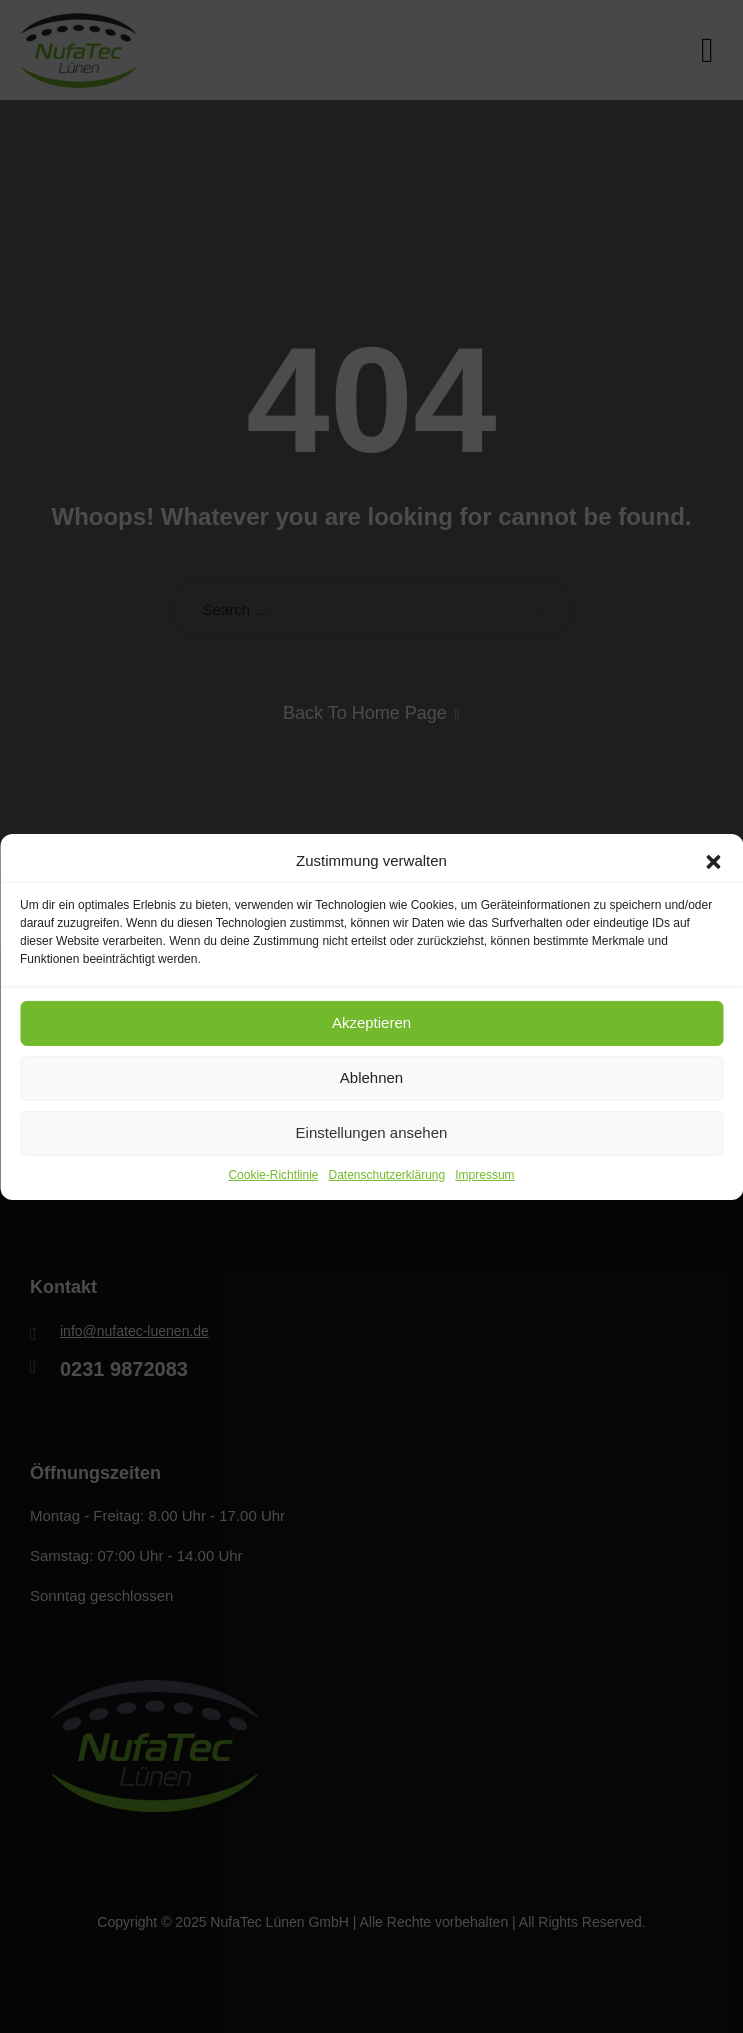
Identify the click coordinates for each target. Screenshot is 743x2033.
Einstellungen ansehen (372, 1132)
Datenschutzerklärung (386, 1174)
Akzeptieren (371, 1022)
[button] (713, 860)
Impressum (484, 1174)
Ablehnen (371, 1077)
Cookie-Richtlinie (273, 1174)
